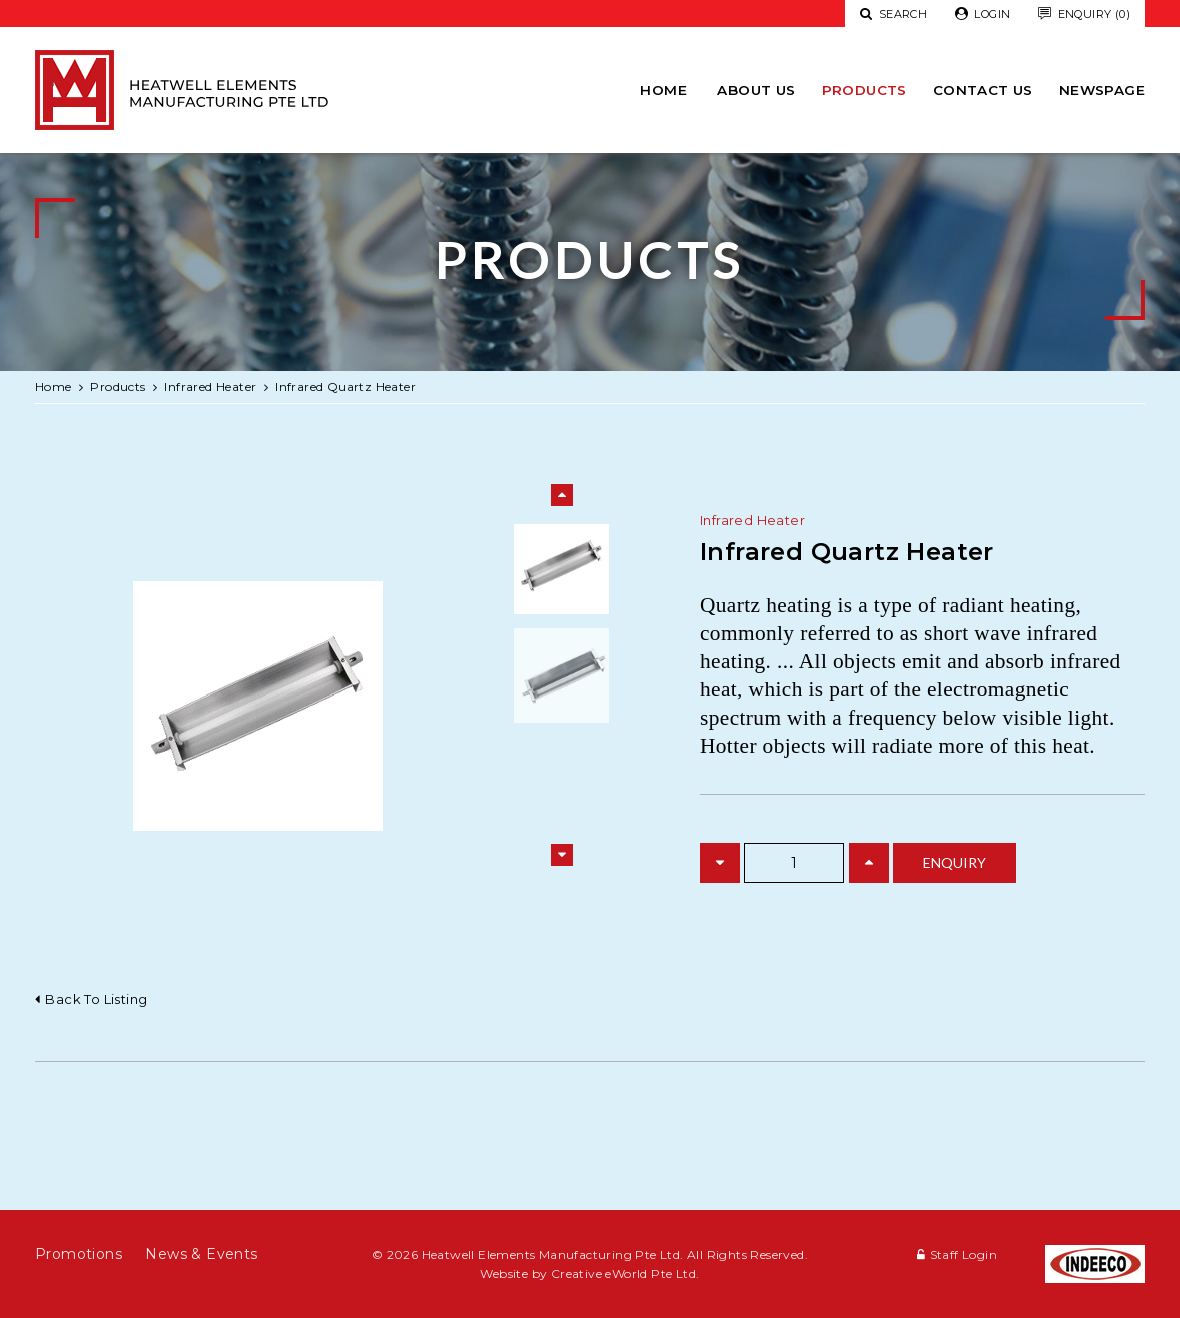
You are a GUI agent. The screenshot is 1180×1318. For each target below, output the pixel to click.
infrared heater (210, 386)
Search (893, 14)
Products (864, 90)
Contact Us (983, 90)
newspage (1102, 90)
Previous (562, 495)
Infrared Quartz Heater (345, 386)
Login (983, 14)
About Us (756, 90)
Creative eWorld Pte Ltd (623, 1273)
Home (663, 90)
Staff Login (963, 1254)
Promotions (78, 1254)
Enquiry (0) (1084, 14)
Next (562, 855)
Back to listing (96, 999)
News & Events (201, 1254)
